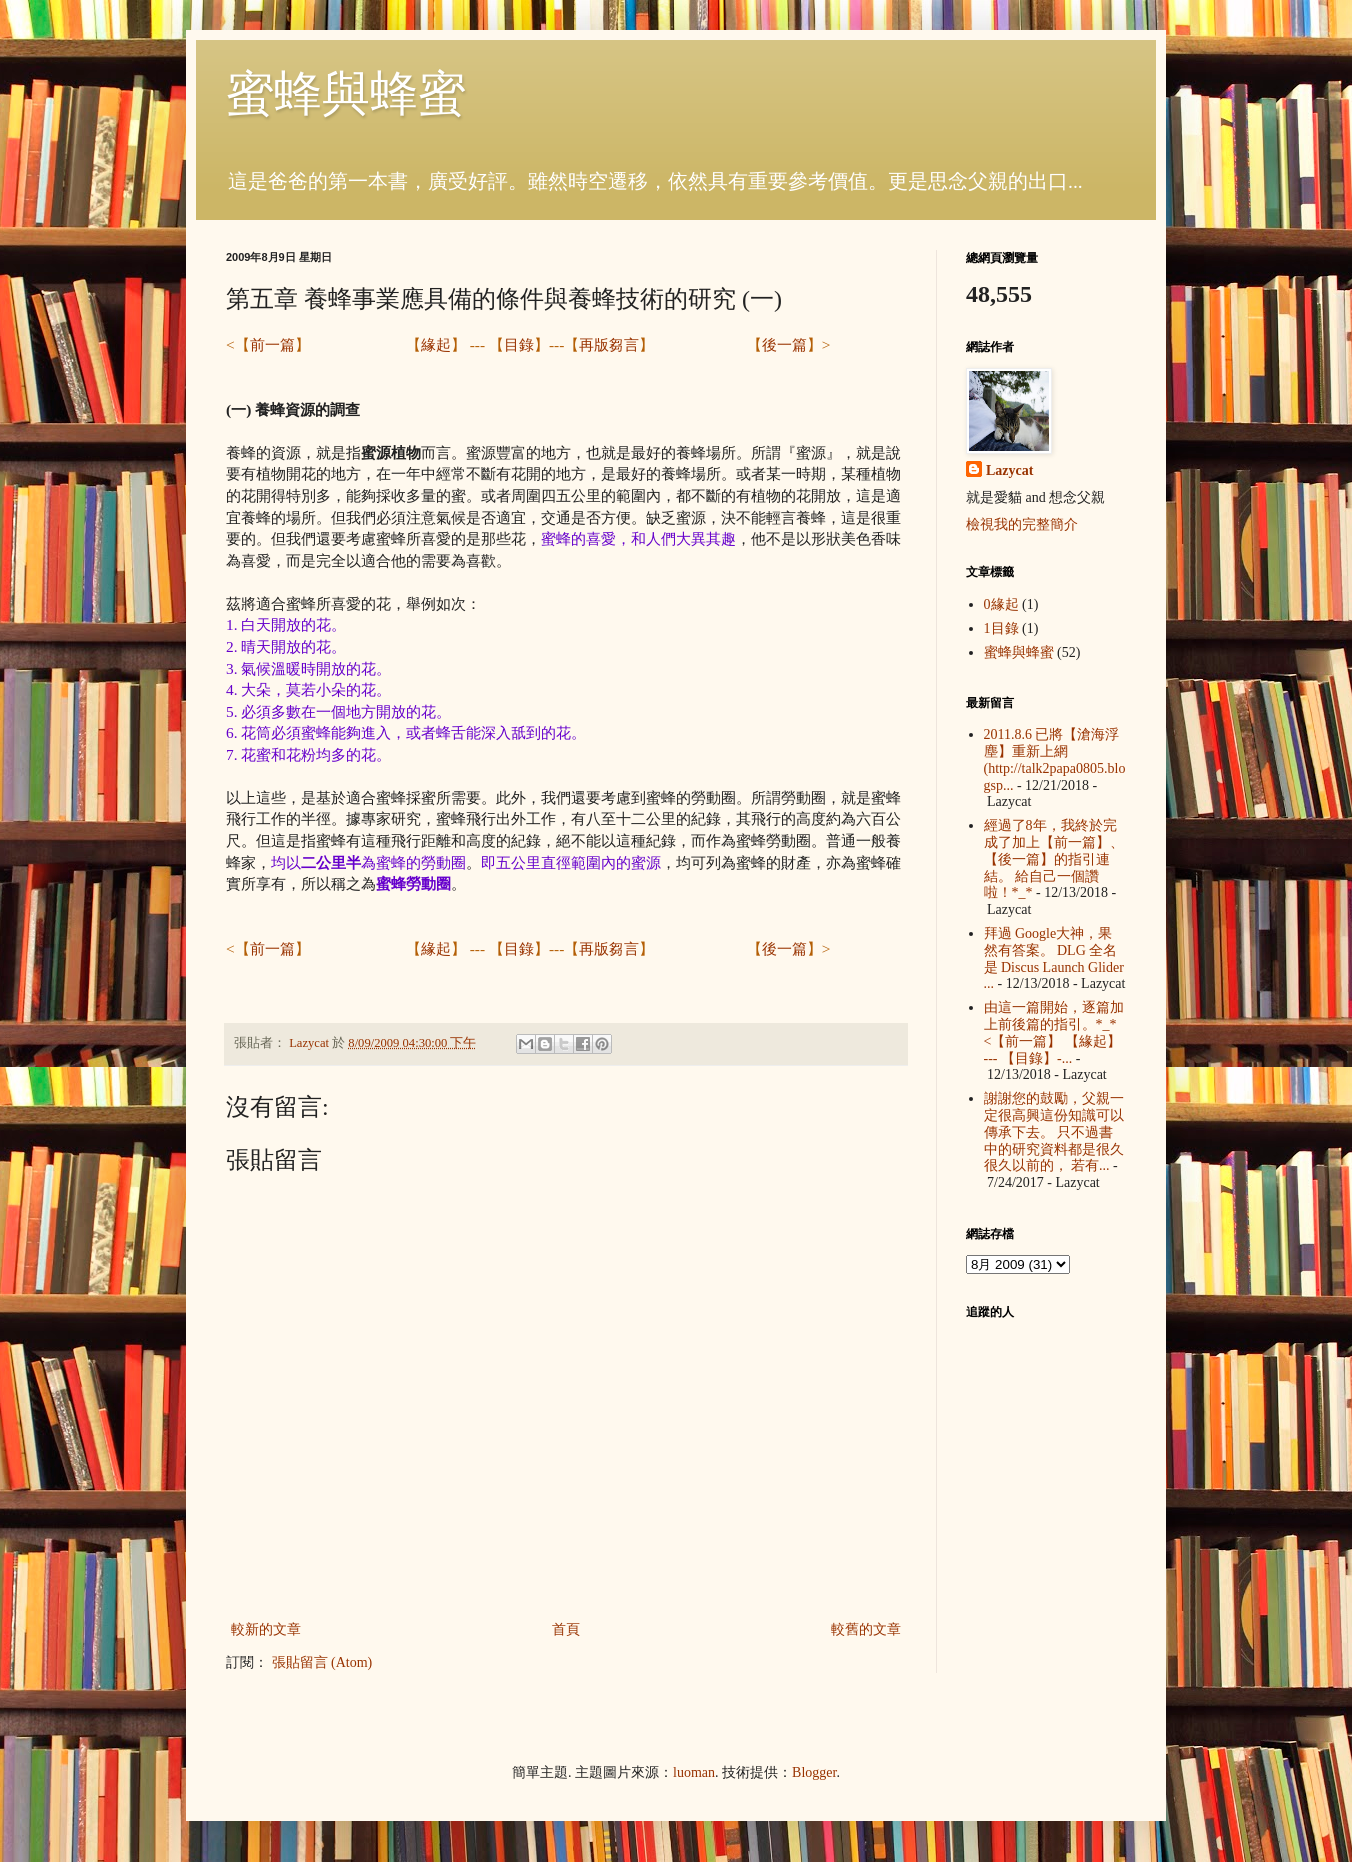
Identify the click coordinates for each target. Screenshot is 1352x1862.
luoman (694, 1772)
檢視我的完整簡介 (1022, 524)
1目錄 (1001, 628)
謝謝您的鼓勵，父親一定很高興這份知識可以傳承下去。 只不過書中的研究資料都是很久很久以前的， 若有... (1054, 1132)
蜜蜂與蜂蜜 (346, 93)
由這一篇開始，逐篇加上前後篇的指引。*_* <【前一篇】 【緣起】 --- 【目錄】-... (1054, 1032)
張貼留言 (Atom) (322, 1662)
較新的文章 (266, 1629)
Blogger (814, 1772)
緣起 (436, 344)
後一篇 (784, 344)
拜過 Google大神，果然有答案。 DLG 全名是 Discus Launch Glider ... (1054, 958)
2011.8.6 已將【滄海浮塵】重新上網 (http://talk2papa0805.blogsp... (1055, 759)
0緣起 (1001, 604)
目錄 (519, 344)
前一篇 (272, 344)
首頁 (566, 1629)
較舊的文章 (866, 1629)
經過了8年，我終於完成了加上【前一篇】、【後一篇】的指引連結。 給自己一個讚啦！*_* (1054, 859)
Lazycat (1009, 470)
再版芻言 (609, 344)
